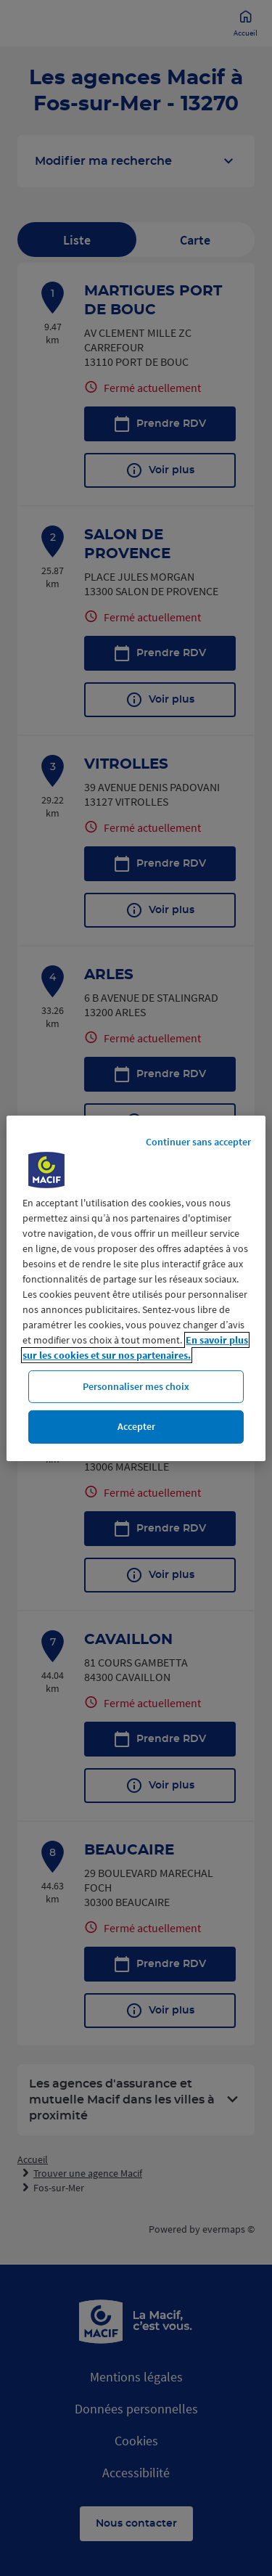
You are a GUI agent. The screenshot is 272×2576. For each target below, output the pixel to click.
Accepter (136, 1426)
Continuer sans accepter (198, 1141)
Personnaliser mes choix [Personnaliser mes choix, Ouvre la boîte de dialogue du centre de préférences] (136, 1385)
